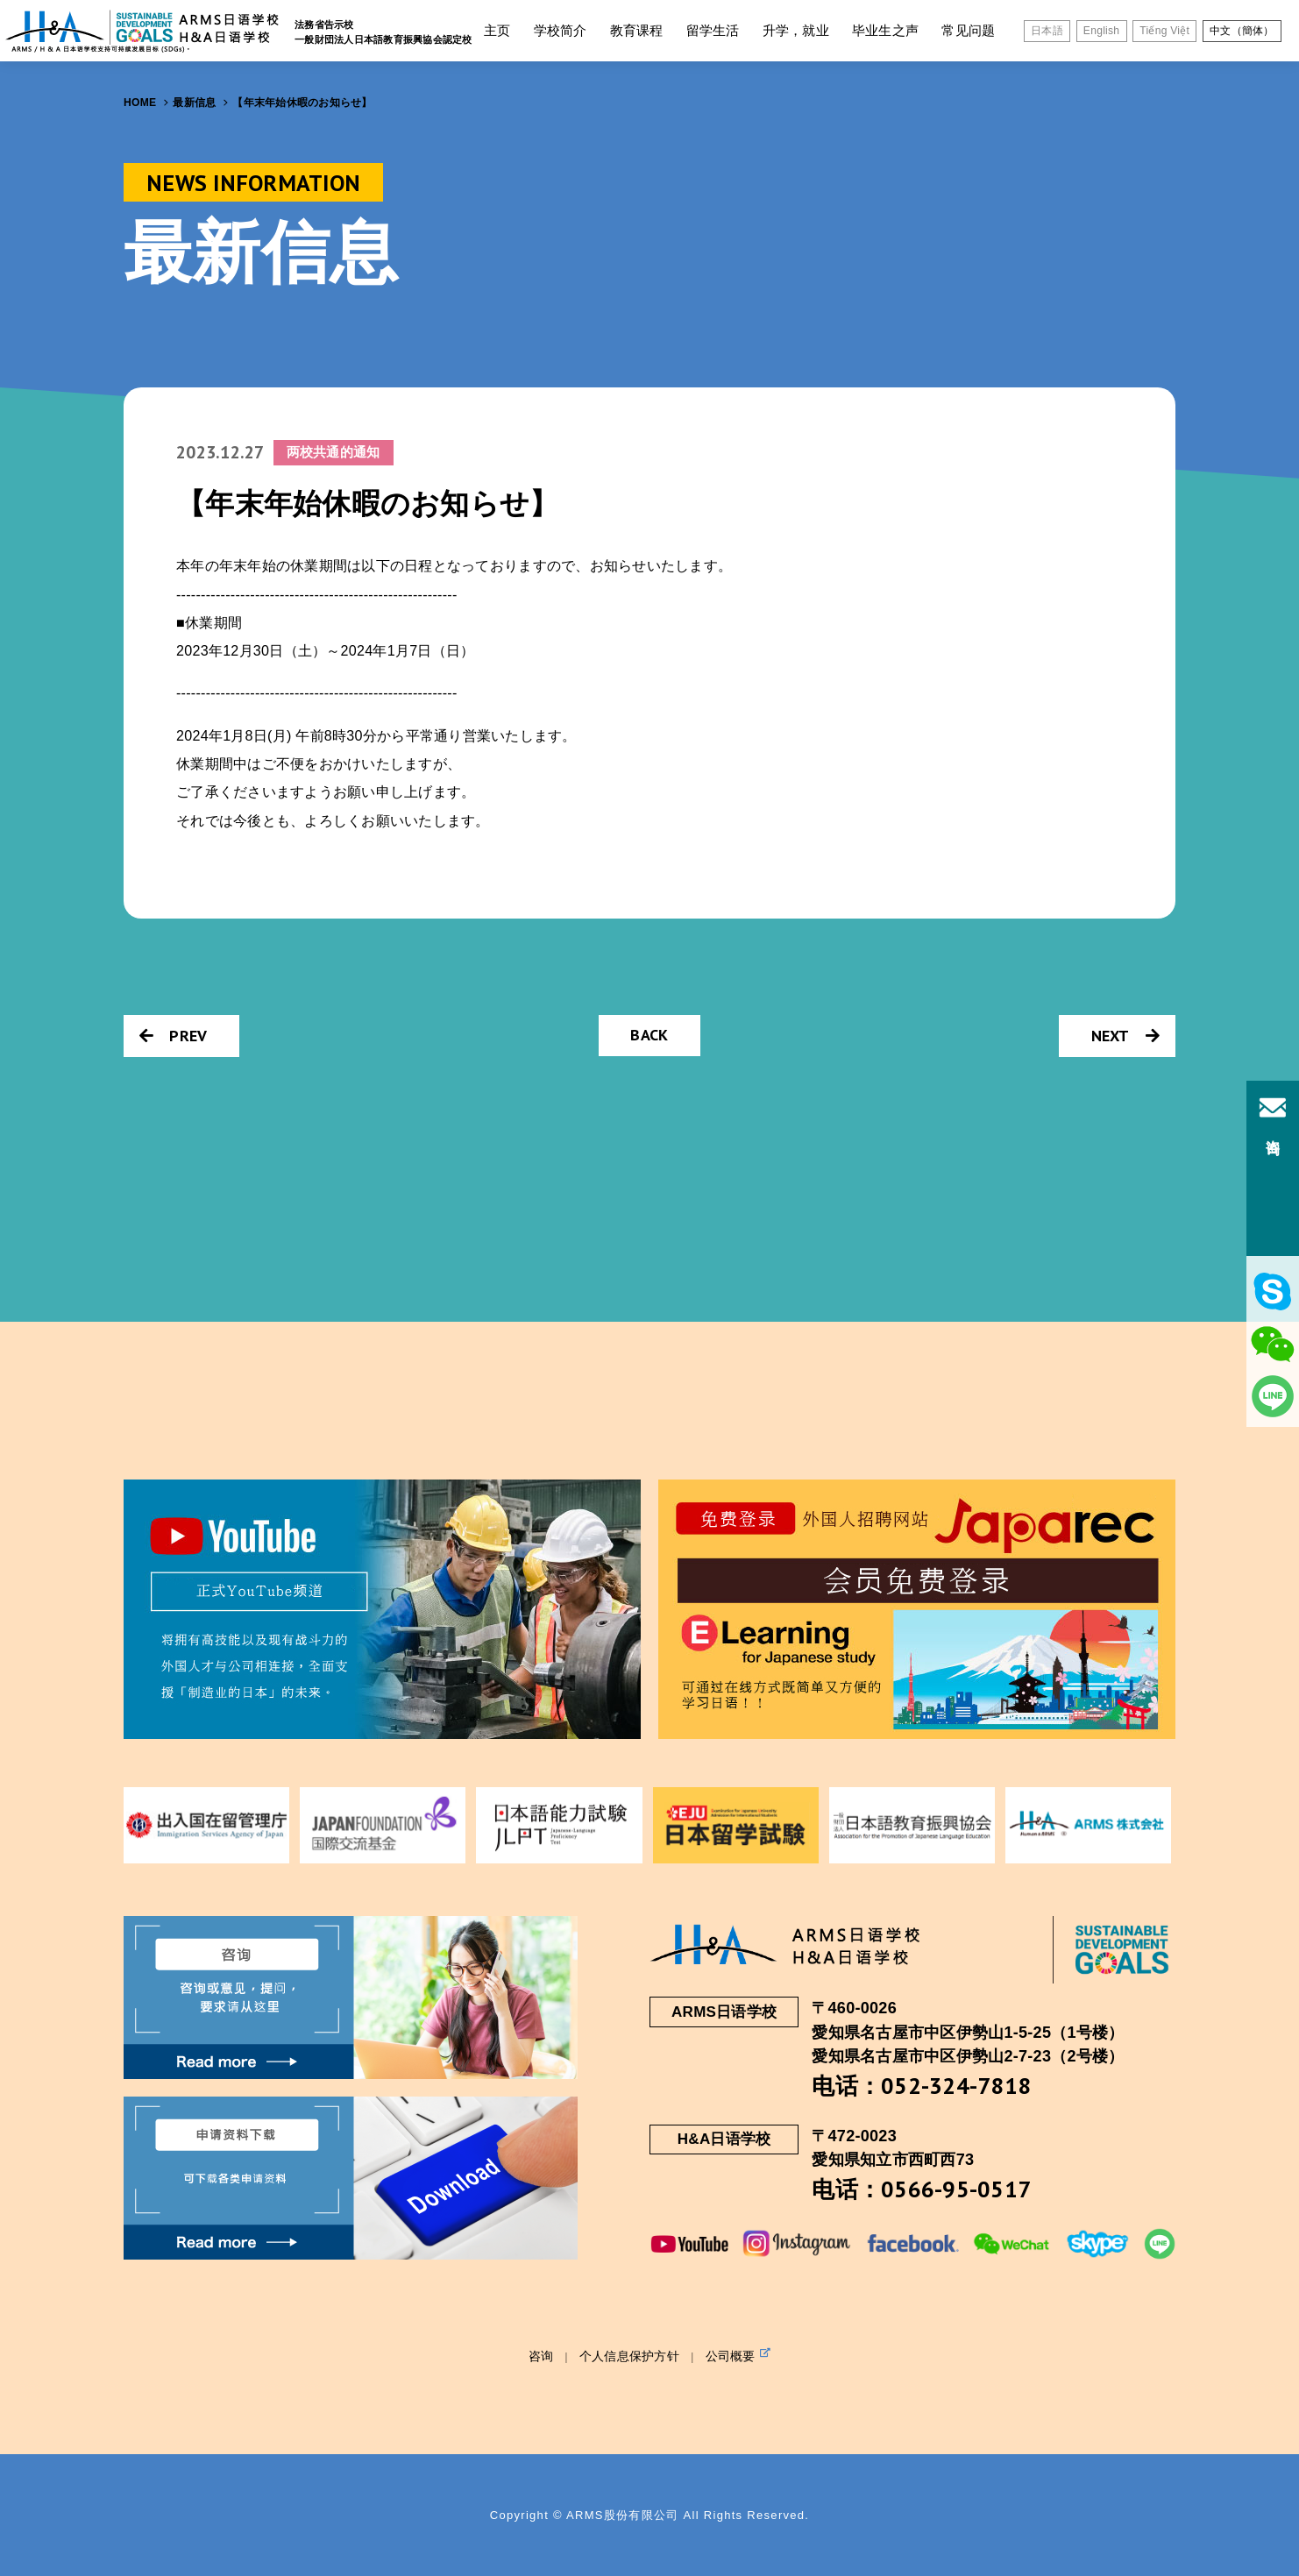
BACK (649, 1035)
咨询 (541, 2356)
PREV (173, 1035)
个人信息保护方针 (629, 2356)
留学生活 (713, 30)
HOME (140, 102)
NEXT (1125, 1035)
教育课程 (637, 30)
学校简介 (560, 30)
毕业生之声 (885, 30)
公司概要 (738, 2355)
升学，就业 (796, 30)
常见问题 (968, 30)
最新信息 (194, 102)
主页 (497, 30)
